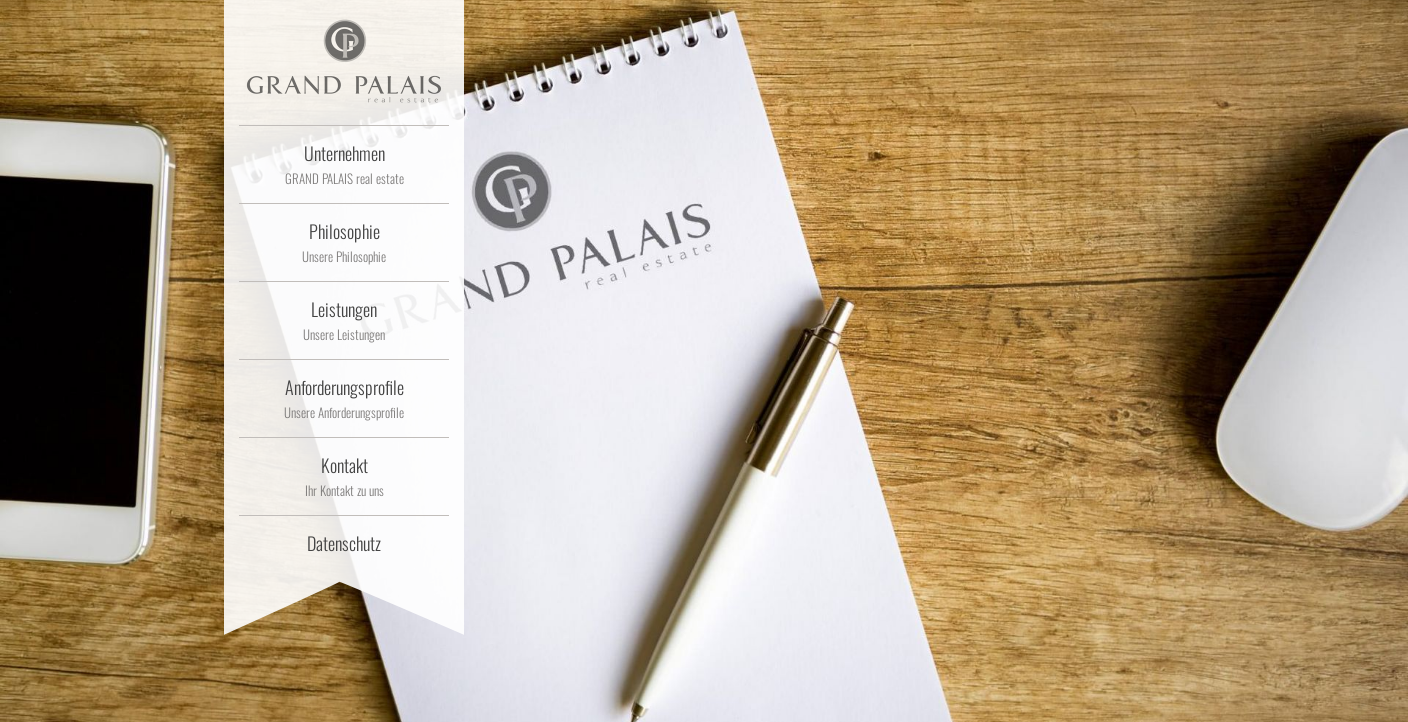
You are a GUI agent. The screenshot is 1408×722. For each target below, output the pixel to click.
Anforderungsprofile (344, 398)
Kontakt (344, 476)
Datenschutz (344, 543)
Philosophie (344, 242)
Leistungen (344, 320)
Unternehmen (344, 164)
